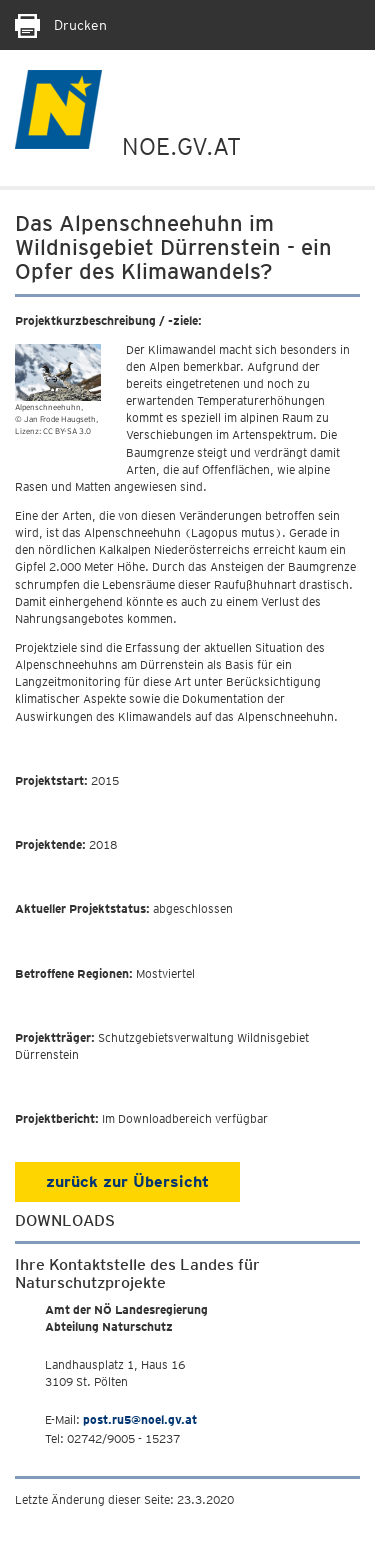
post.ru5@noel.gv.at (140, 1419)
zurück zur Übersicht (127, 1181)
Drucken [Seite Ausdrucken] (61, 25)
